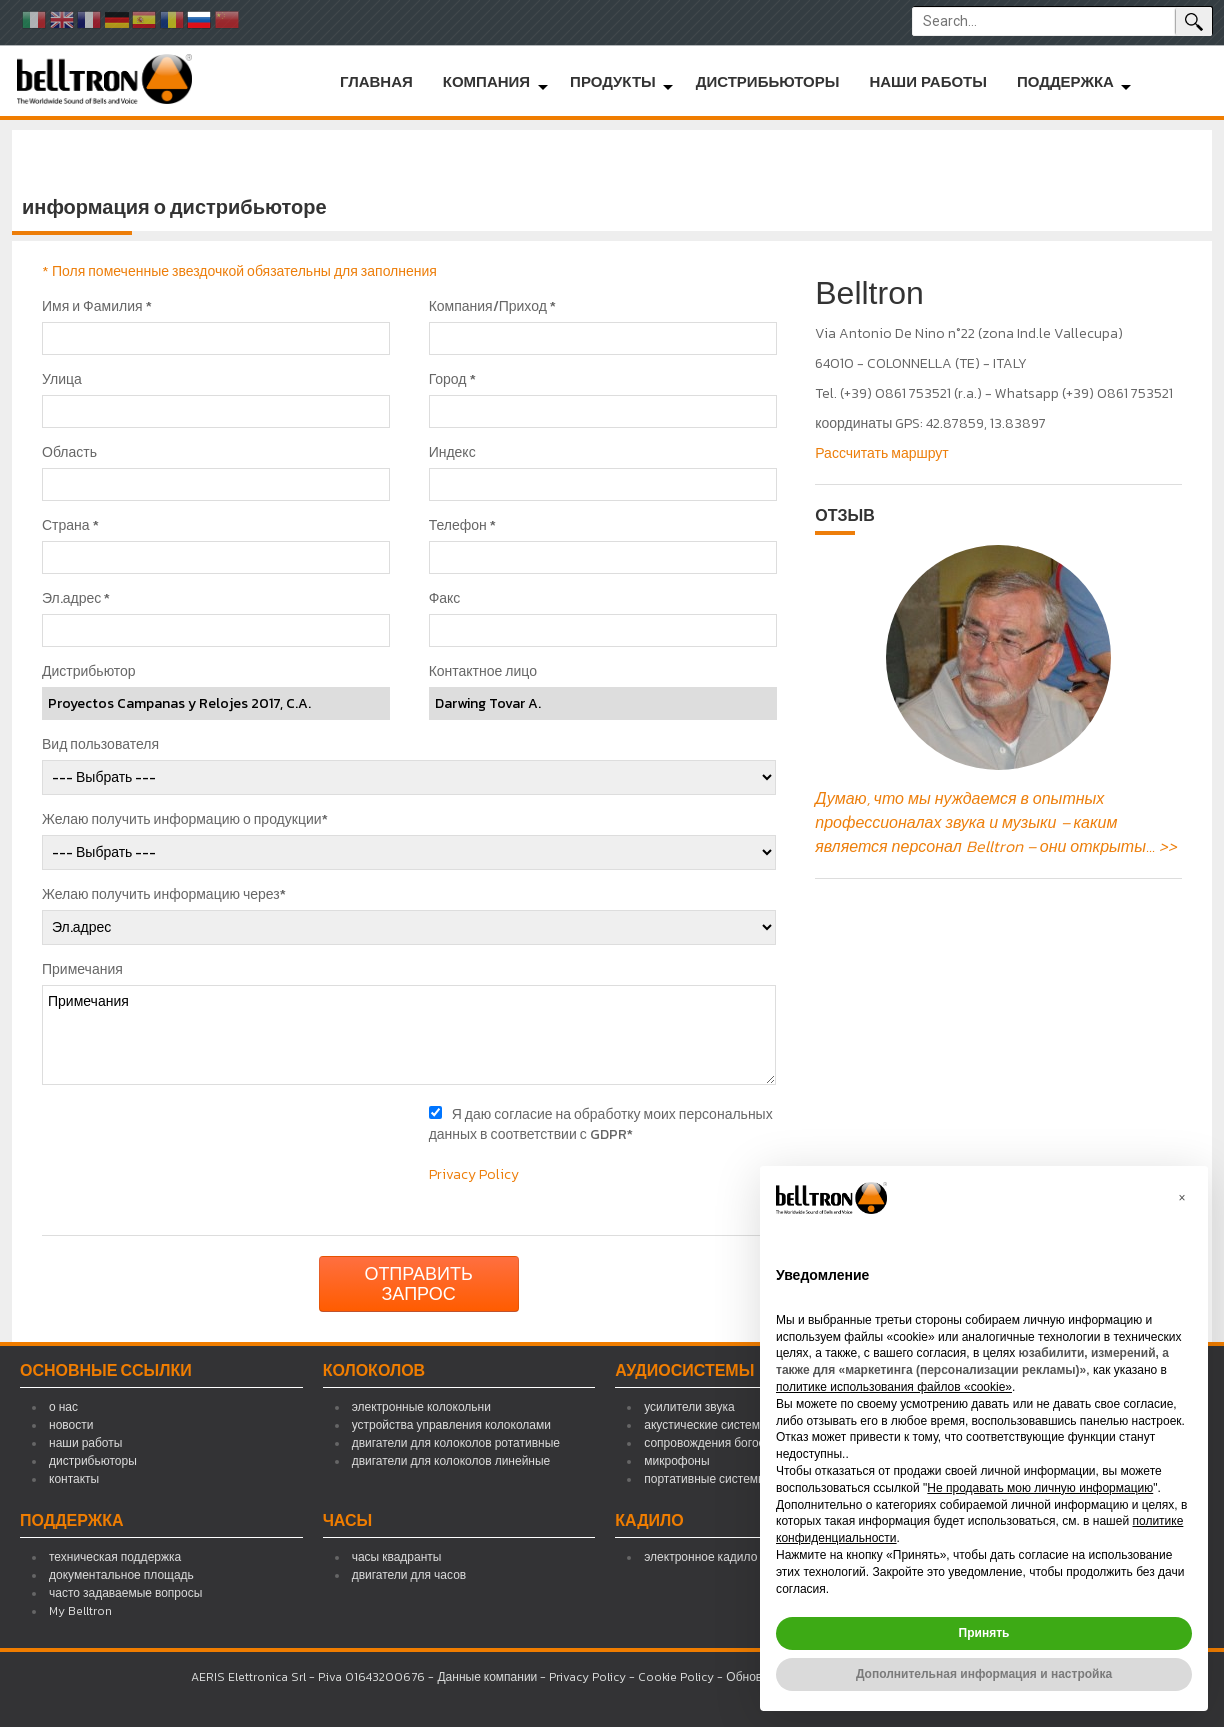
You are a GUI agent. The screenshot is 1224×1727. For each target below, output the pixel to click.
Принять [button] (984, 1633)
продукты (613, 81)
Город (452, 380)
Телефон (462, 526)
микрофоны (676, 1461)
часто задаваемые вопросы (125, 1593)
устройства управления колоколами (451, 1425)
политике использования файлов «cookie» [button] (894, 1387)
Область (69, 453)
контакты (74, 1479)
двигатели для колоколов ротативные (456, 1443)
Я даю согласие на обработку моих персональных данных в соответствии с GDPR (601, 1124)
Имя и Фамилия (97, 307)
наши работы (928, 81)
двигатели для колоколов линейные (451, 1461)
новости (71, 1425)
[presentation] (204, 1144)
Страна (70, 526)
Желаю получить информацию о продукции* (185, 820)
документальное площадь (121, 1575)
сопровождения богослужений (728, 1443)
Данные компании (487, 1677)
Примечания (82, 970)
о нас (63, 1407)
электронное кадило (700, 1557)
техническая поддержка (115, 1557)
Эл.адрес (76, 599)
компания (486, 81)
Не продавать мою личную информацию (1040, 1488)
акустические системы (706, 1425)
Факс (445, 599)
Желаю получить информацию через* (164, 895)
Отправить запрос (418, 1283)
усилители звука (689, 1407)
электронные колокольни (421, 1407)
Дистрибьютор (89, 672)
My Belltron (80, 1611)
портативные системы (705, 1479)
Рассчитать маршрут (882, 453)
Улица (62, 380)
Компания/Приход (492, 307)
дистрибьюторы (768, 81)
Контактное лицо (483, 672)
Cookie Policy (676, 1677)
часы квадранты (397, 1557)
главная (376, 81)
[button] (1182, 1198)
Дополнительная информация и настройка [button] (984, 1674)
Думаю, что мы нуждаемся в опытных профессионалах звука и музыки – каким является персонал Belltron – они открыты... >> (996, 822)
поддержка (1065, 81)
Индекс (452, 453)
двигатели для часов (409, 1575)
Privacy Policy (474, 1174)
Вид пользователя (100, 745)
